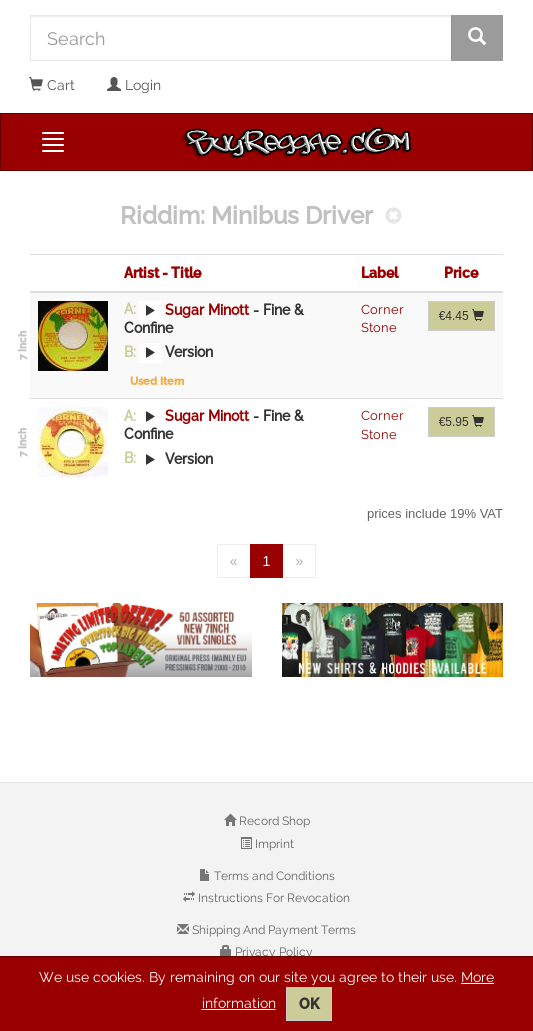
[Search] (241, 38)
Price (461, 273)
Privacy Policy (272, 952)
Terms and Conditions (273, 876)
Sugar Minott (207, 309)
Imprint (273, 844)
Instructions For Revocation (272, 898)
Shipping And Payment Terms (272, 930)
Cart (52, 85)
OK (309, 1004)
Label (379, 273)
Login (134, 85)
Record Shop (273, 821)
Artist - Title (162, 273)
